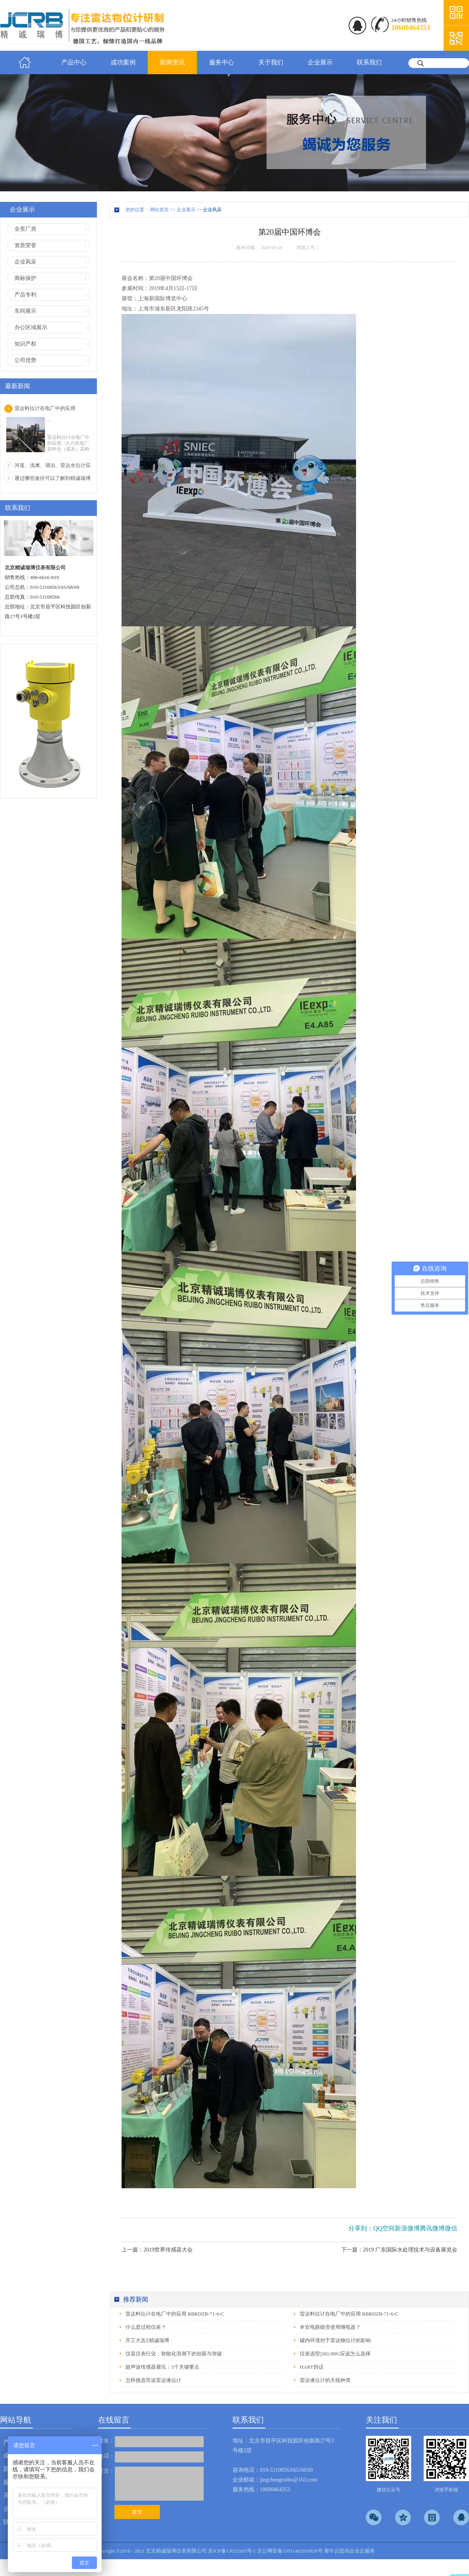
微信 (451, 2228)
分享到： (360, 2228)
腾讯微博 (432, 2228)
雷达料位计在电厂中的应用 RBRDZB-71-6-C (174, 2314)
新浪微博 (407, 2228)
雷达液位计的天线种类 (325, 2380)
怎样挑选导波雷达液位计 (153, 2380)
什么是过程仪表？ (145, 2327)
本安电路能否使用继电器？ (330, 2327)
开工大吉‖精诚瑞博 (147, 2340)
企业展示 (186, 209)
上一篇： (157, 2250)
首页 (24, 62)
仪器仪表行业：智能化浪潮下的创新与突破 (173, 2354)
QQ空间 (384, 2228)
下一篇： (399, 2250)
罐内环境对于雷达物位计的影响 (335, 2340)
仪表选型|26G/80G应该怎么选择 (335, 2354)
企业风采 (212, 209)
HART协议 (312, 2367)
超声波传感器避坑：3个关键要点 (162, 2367)
